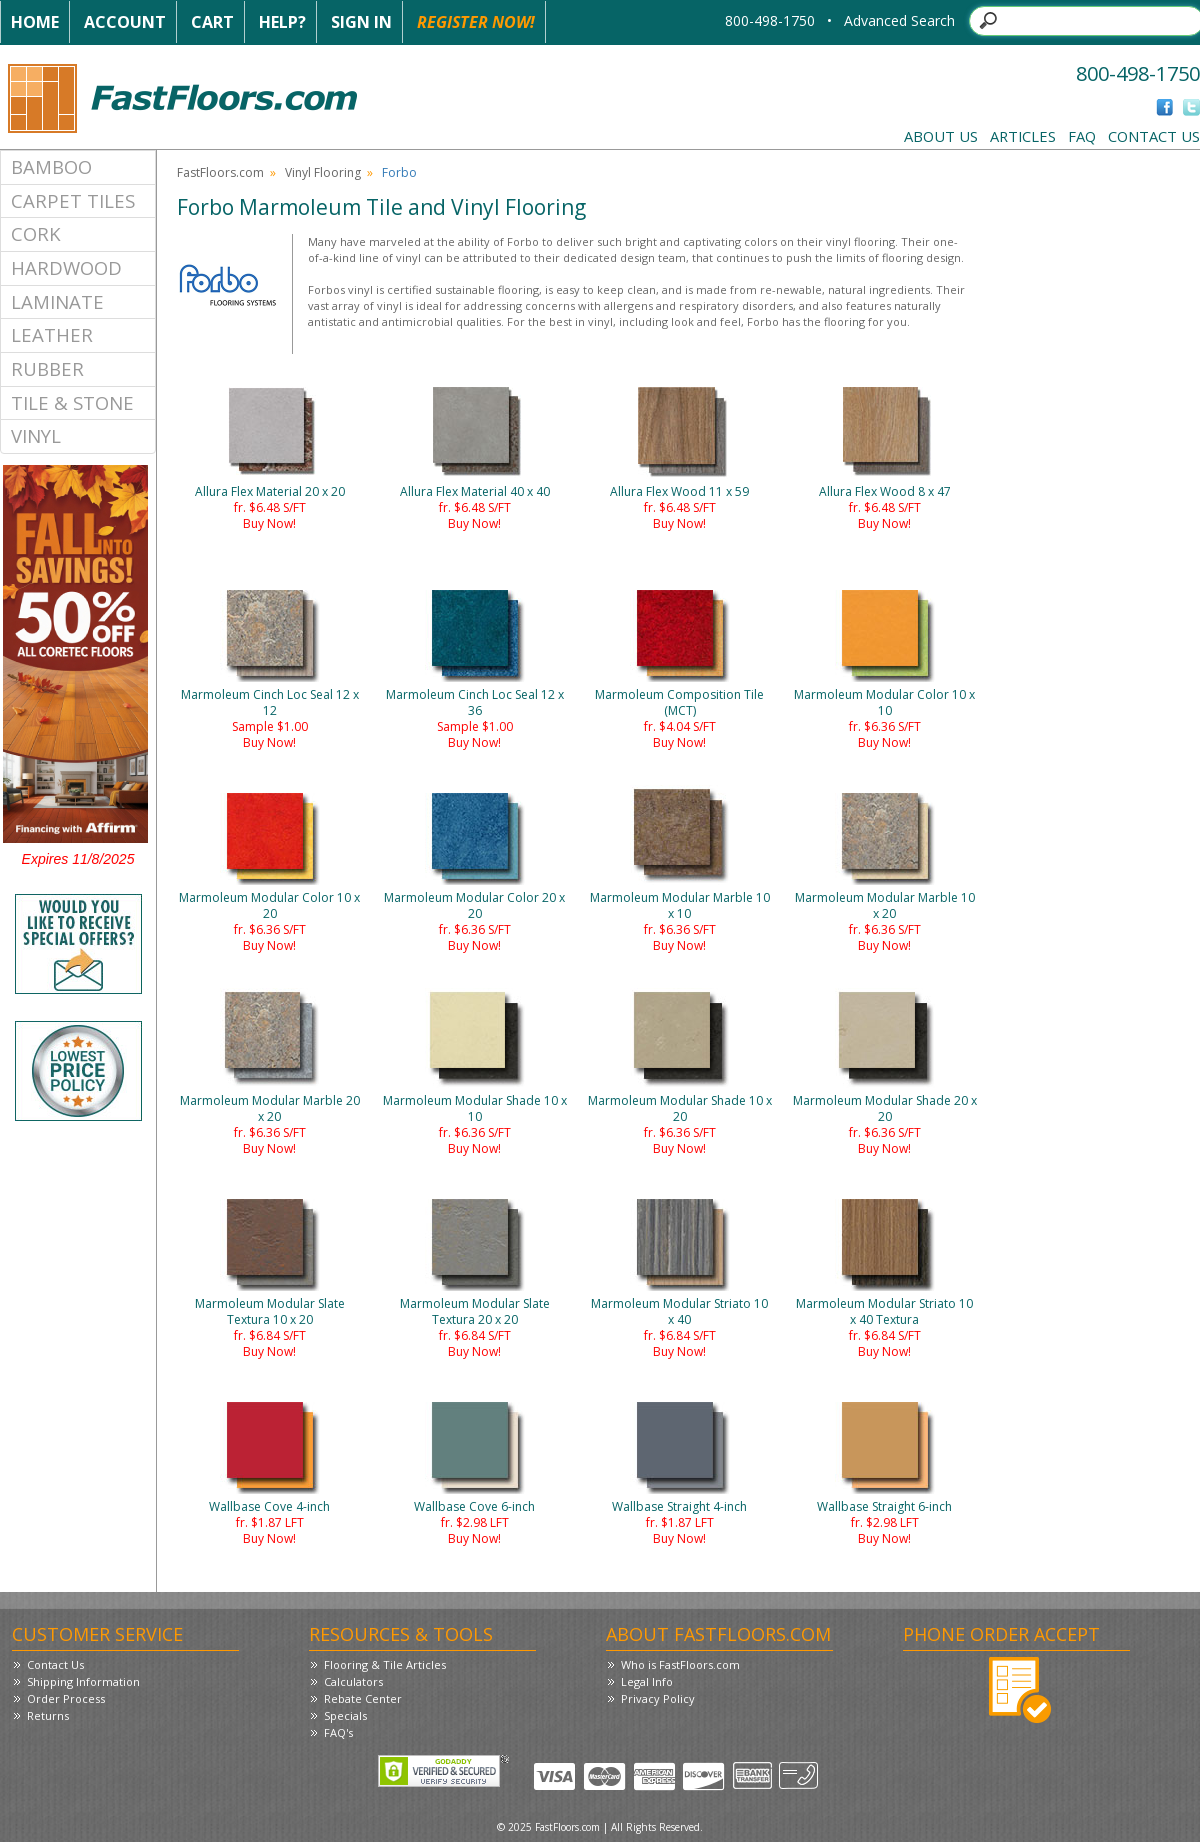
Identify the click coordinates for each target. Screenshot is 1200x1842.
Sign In (361, 22)
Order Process (66, 1698)
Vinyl (36, 435)
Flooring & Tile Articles (385, 1664)
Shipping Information (83, 1681)
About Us (941, 136)
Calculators (353, 1681)
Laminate (57, 301)
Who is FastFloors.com (680, 1664)
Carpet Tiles (73, 200)
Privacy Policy (658, 1698)
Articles (1023, 136)
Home (35, 22)
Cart (212, 22)
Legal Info (647, 1681)
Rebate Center (363, 1698)
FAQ (1082, 136)
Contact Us (1154, 136)
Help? (282, 22)
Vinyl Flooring (323, 172)
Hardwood (66, 267)
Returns (48, 1715)
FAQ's (338, 1732)
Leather (52, 334)
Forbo (399, 172)
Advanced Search (899, 20)
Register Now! (476, 22)
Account (125, 22)
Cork (36, 233)
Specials (345, 1715)
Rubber (47, 368)
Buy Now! (269, 523)
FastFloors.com (220, 172)
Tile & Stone (72, 402)
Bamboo (51, 166)
